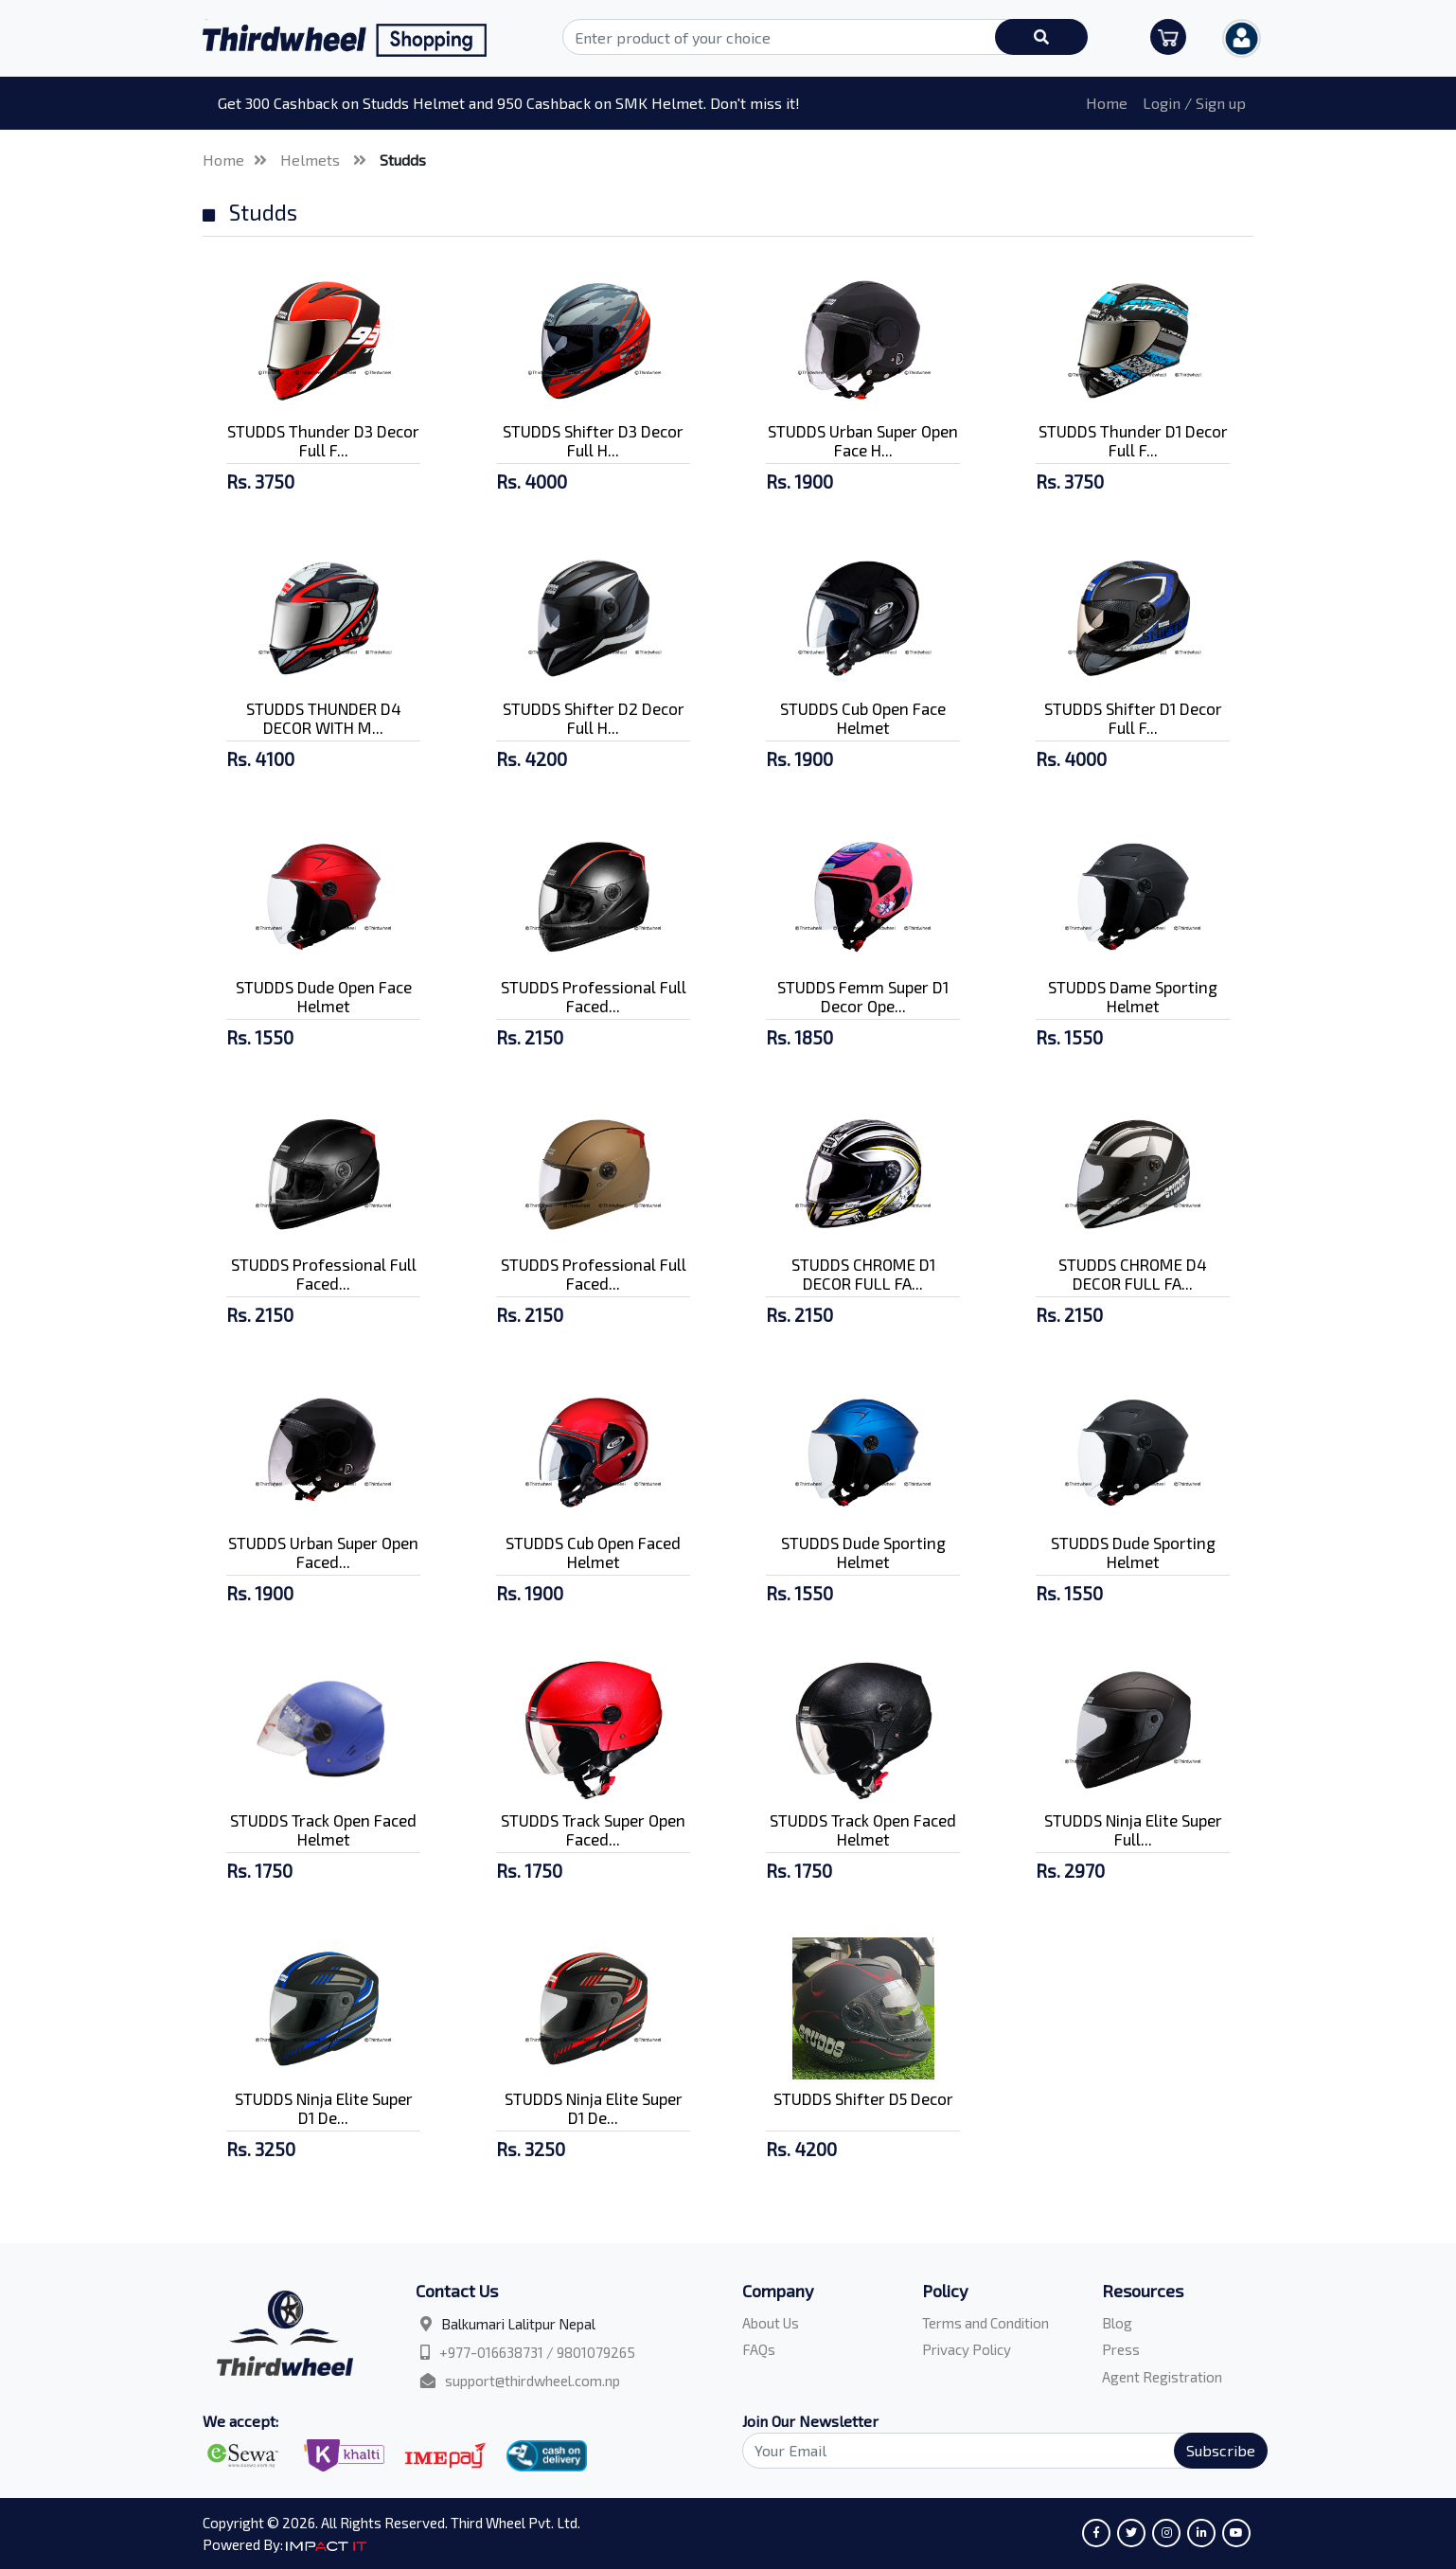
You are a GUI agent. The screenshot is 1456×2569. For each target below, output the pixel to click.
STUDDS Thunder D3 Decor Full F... (323, 440)
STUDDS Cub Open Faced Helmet (593, 1552)
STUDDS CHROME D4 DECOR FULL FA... (1132, 1274)
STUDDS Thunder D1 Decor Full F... (1133, 440)
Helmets (312, 160)
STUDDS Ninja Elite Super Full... (1133, 1829)
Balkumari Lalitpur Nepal (518, 2323)
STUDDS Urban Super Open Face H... (863, 440)
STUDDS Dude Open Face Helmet (324, 996)
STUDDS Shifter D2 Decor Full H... (593, 718)
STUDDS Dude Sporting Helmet (863, 1552)
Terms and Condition (985, 2322)
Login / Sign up (1194, 103)
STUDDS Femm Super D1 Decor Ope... (863, 996)
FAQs (758, 2349)
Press (1121, 2349)
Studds (403, 160)
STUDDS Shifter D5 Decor (863, 2098)
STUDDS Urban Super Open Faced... (323, 1552)
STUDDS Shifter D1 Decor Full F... (1133, 718)
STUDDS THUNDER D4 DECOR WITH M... (323, 718)
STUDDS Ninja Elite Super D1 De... (324, 2108)
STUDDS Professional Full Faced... (593, 996)
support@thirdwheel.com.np (532, 2380)
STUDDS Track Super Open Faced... (593, 1829)
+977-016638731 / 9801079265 (537, 2352)
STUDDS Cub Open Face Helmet (863, 718)
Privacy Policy (966, 2349)
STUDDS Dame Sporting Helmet (1132, 996)
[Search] (994, 2451)
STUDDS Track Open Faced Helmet (323, 1829)
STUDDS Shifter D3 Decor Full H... (593, 440)
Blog (1117, 2322)
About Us (770, 2322)
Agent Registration (1162, 2376)
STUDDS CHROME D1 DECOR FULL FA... (863, 1274)
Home (1107, 103)
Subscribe (1220, 2450)
